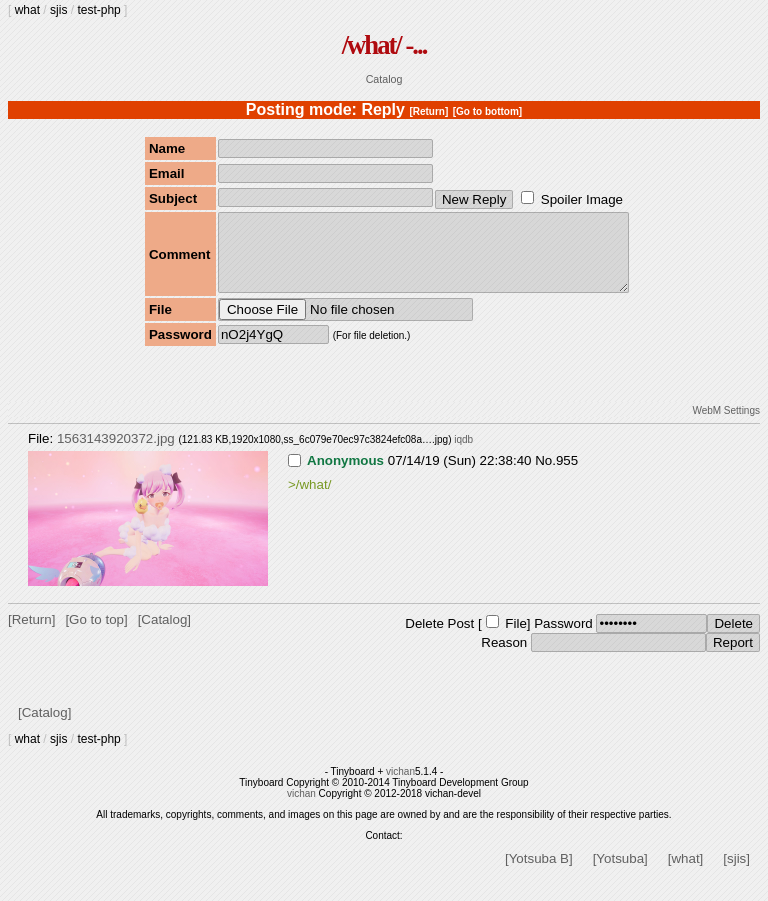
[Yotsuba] (620, 873)
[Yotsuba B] (539, 873)
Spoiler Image (582, 199)
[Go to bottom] (487, 111)
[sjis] (736, 873)
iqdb (463, 454)
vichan (400, 786)
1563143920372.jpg (116, 453)
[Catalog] (164, 634)
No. (545, 475)
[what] (686, 873)
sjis (58, 10)
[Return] (428, 111)
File (515, 638)
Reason (504, 657)
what (27, 10)
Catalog (384, 79)
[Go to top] (96, 634)
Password (563, 638)
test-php (98, 10)
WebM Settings (726, 425)
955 (567, 475)
